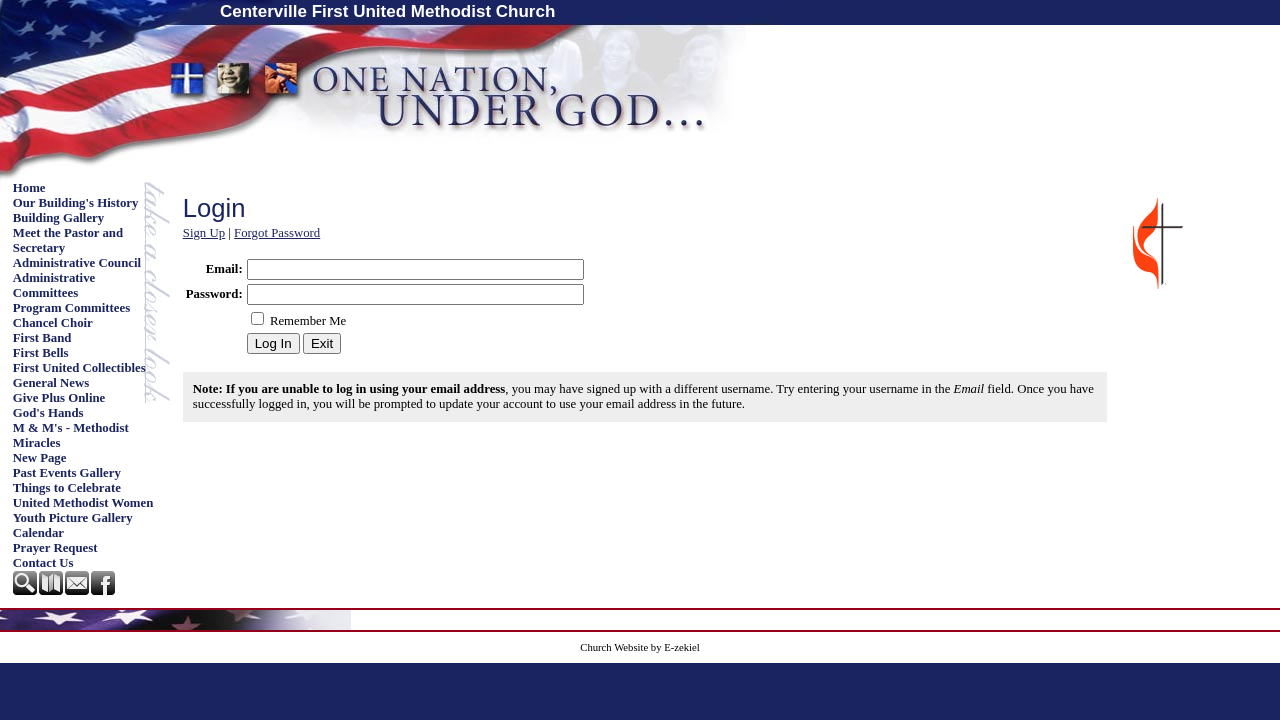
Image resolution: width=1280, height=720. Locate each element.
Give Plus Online (59, 398)
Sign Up (204, 233)
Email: (224, 269)
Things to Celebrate (67, 488)
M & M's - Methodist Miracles (71, 435)
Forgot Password (277, 233)
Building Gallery (58, 218)
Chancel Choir (53, 323)
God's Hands (48, 413)
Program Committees (71, 308)
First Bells (41, 353)
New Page (40, 458)
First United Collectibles (79, 368)
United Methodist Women (83, 503)
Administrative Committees (54, 285)
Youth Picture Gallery (73, 518)
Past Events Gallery (67, 473)
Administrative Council (77, 263)
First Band (42, 338)
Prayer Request (55, 548)
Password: (214, 294)
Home (29, 188)
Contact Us (43, 563)
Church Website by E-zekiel (639, 647)
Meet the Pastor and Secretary (68, 240)
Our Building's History (76, 203)
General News (51, 383)
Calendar (38, 533)
